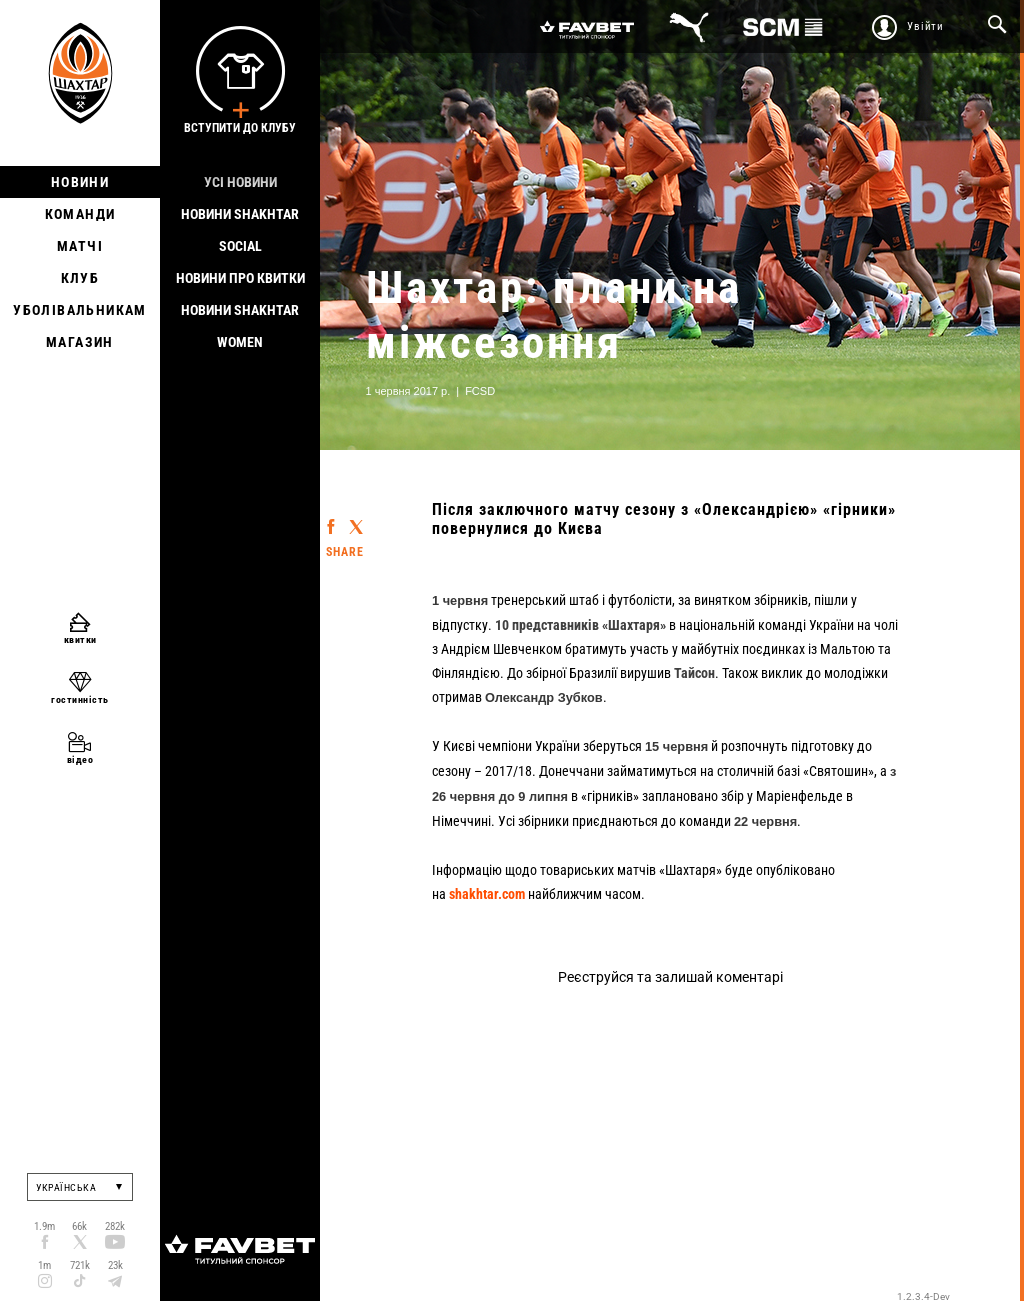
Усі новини (240, 182)
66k (79, 1226)
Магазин (80, 342)
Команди (80, 214)
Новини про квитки (240, 278)
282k (115, 1226)
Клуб (80, 278)
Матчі (80, 246)
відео (80, 759)
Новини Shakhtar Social (240, 230)
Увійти (925, 26)
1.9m (44, 1226)
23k (115, 1265)
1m (44, 1265)
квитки (80, 639)
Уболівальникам (80, 310)
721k (80, 1265)
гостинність (80, 699)
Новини (80, 182)
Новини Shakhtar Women (240, 326)
